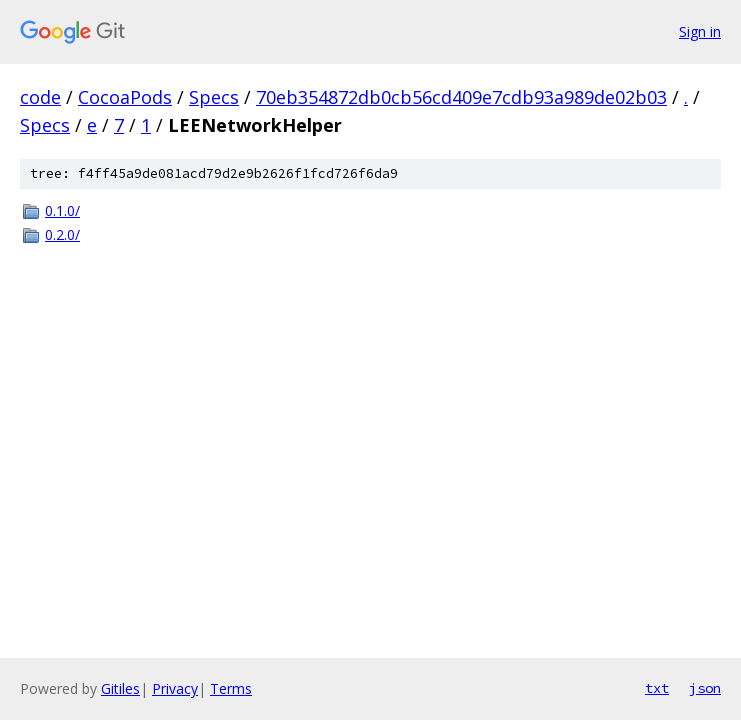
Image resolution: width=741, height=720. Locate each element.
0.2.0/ (62, 234)
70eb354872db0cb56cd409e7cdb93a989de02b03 (461, 97)
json (705, 688)
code (40, 97)
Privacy (175, 688)
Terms (231, 688)
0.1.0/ (62, 210)
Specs (214, 97)
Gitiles (120, 688)
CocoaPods (125, 97)
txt (657, 688)
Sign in (700, 31)
